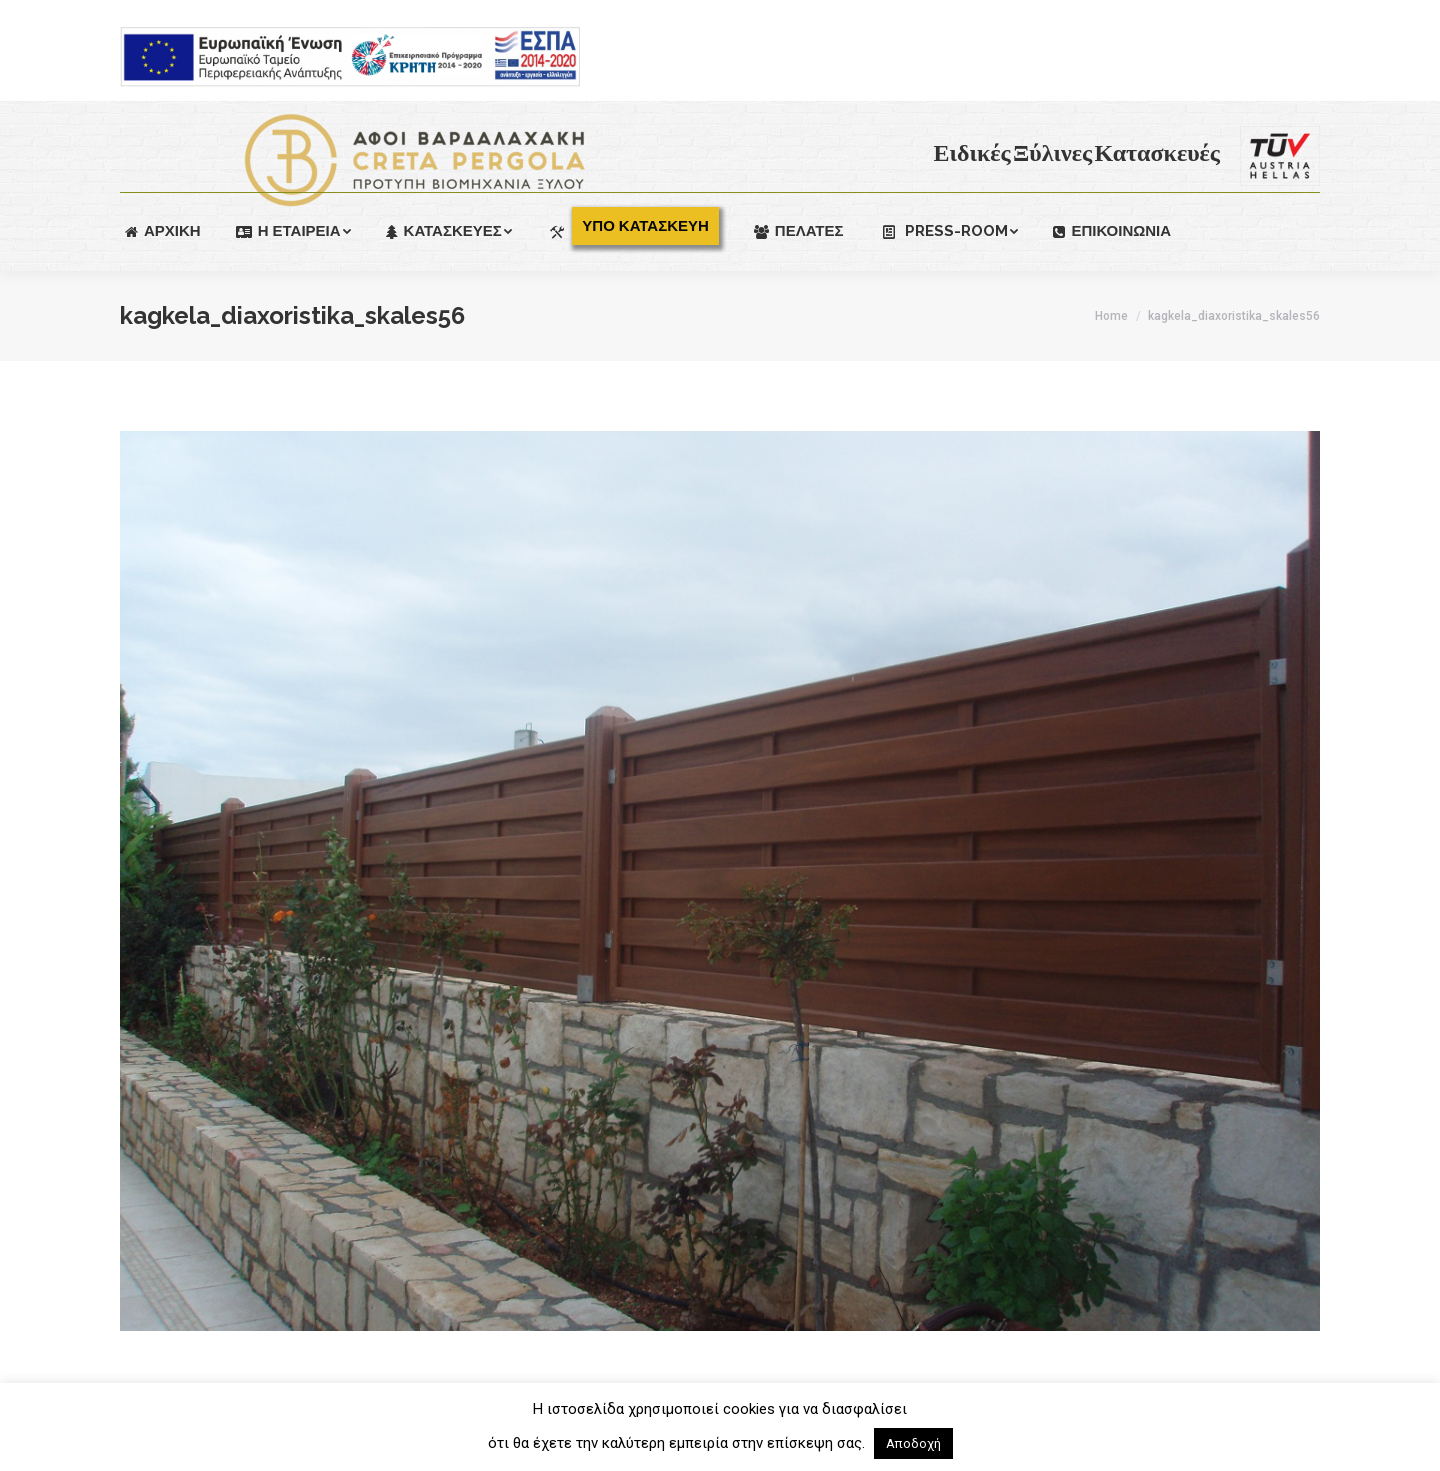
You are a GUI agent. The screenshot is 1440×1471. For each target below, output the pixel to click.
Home (1111, 316)
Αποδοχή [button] (913, 1443)
